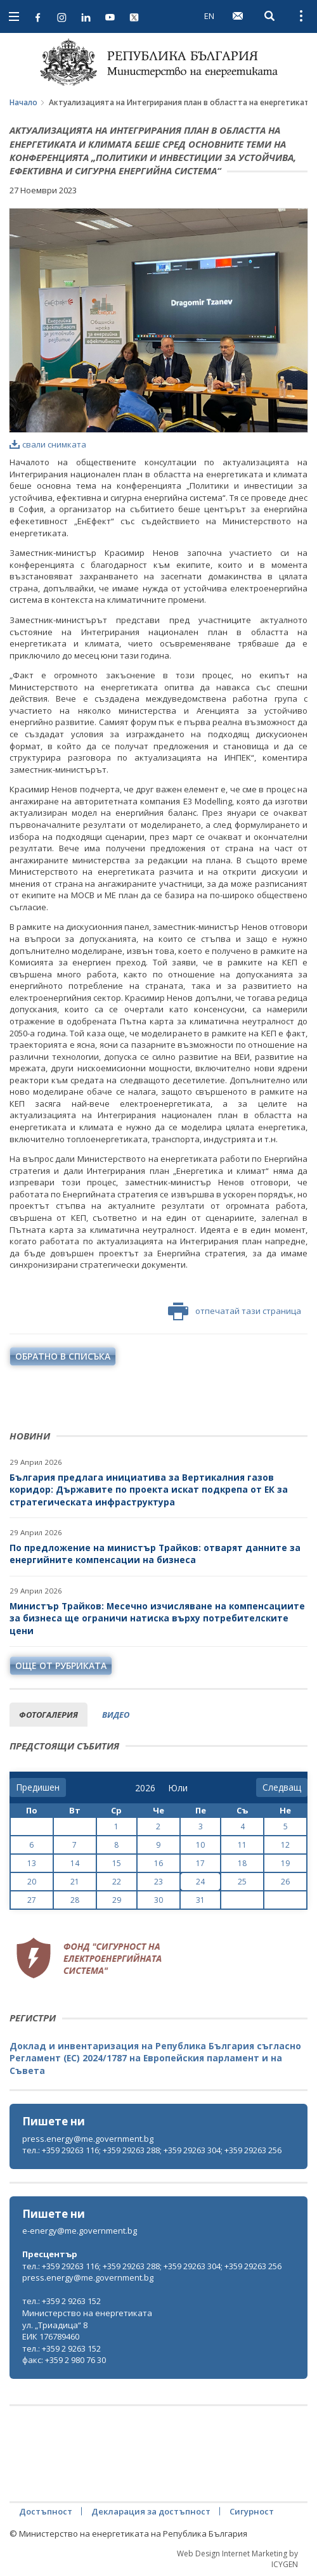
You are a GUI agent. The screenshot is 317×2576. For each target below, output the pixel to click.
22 (116, 1881)
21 (74, 1881)
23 (158, 1881)
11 (242, 1844)
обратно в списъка (62, 1356)
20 (31, 1881)
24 (200, 1881)
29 (116, 1900)
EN (209, 16)
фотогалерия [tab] (48, 1714)
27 (31, 1900)
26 (285, 1881)
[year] (145, 1788)
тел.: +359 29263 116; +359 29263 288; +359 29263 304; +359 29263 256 (151, 2150)
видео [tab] (115, 1714)
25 (242, 1881)
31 (200, 1900)
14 (74, 1863)
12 (285, 1844)
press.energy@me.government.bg (87, 2138)
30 (158, 1900)
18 (242, 1863)
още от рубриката (61, 1665)
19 (285, 1863)
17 (200, 1863)
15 (116, 1863)
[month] (178, 1788)
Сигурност (252, 2511)
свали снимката (48, 444)
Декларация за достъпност (150, 2511)
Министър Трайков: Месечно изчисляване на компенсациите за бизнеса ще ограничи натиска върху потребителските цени (157, 1618)
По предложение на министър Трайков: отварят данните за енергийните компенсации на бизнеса (155, 1554)
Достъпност (45, 2511)
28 (74, 1900)
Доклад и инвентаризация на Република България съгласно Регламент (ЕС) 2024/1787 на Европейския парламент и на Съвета (155, 2058)
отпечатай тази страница (234, 1311)
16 (158, 1863)
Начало (23, 102)
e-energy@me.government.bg (79, 2230)
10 (200, 1844)
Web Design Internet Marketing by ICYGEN (237, 2559)
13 (31, 1863)
